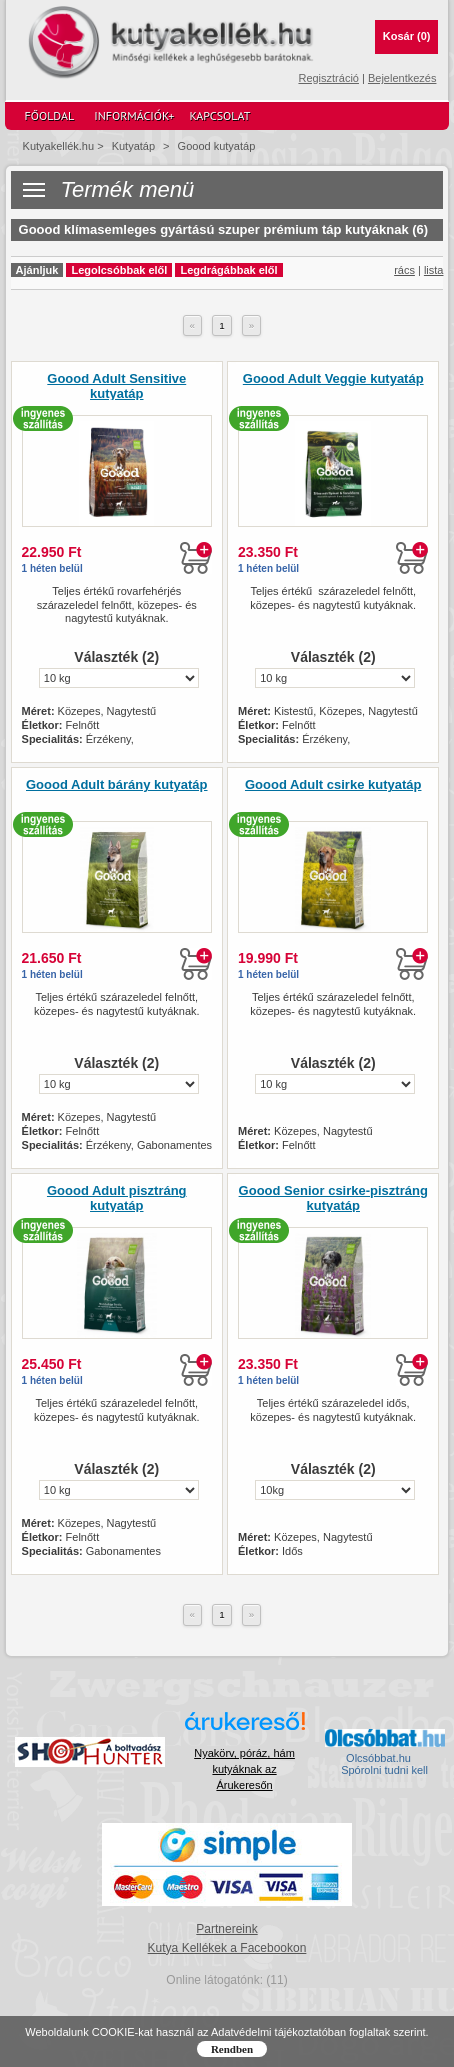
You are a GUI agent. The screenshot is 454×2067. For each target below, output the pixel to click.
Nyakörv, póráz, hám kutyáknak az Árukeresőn (244, 1769)
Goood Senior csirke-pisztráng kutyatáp (333, 1198)
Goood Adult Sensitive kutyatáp (116, 386)
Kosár (407, 36)
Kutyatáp (133, 146)
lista (434, 270)
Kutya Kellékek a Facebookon (227, 1948)
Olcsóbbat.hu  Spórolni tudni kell (384, 1764)
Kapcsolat (219, 115)
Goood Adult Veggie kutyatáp (333, 379)
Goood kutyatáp (217, 146)
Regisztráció (328, 78)
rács (404, 270)
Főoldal (50, 115)
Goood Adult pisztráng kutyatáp (117, 1198)
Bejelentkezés (402, 78)
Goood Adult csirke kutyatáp (333, 785)
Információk (134, 116)
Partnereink (226, 1929)
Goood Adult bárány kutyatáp (117, 785)
